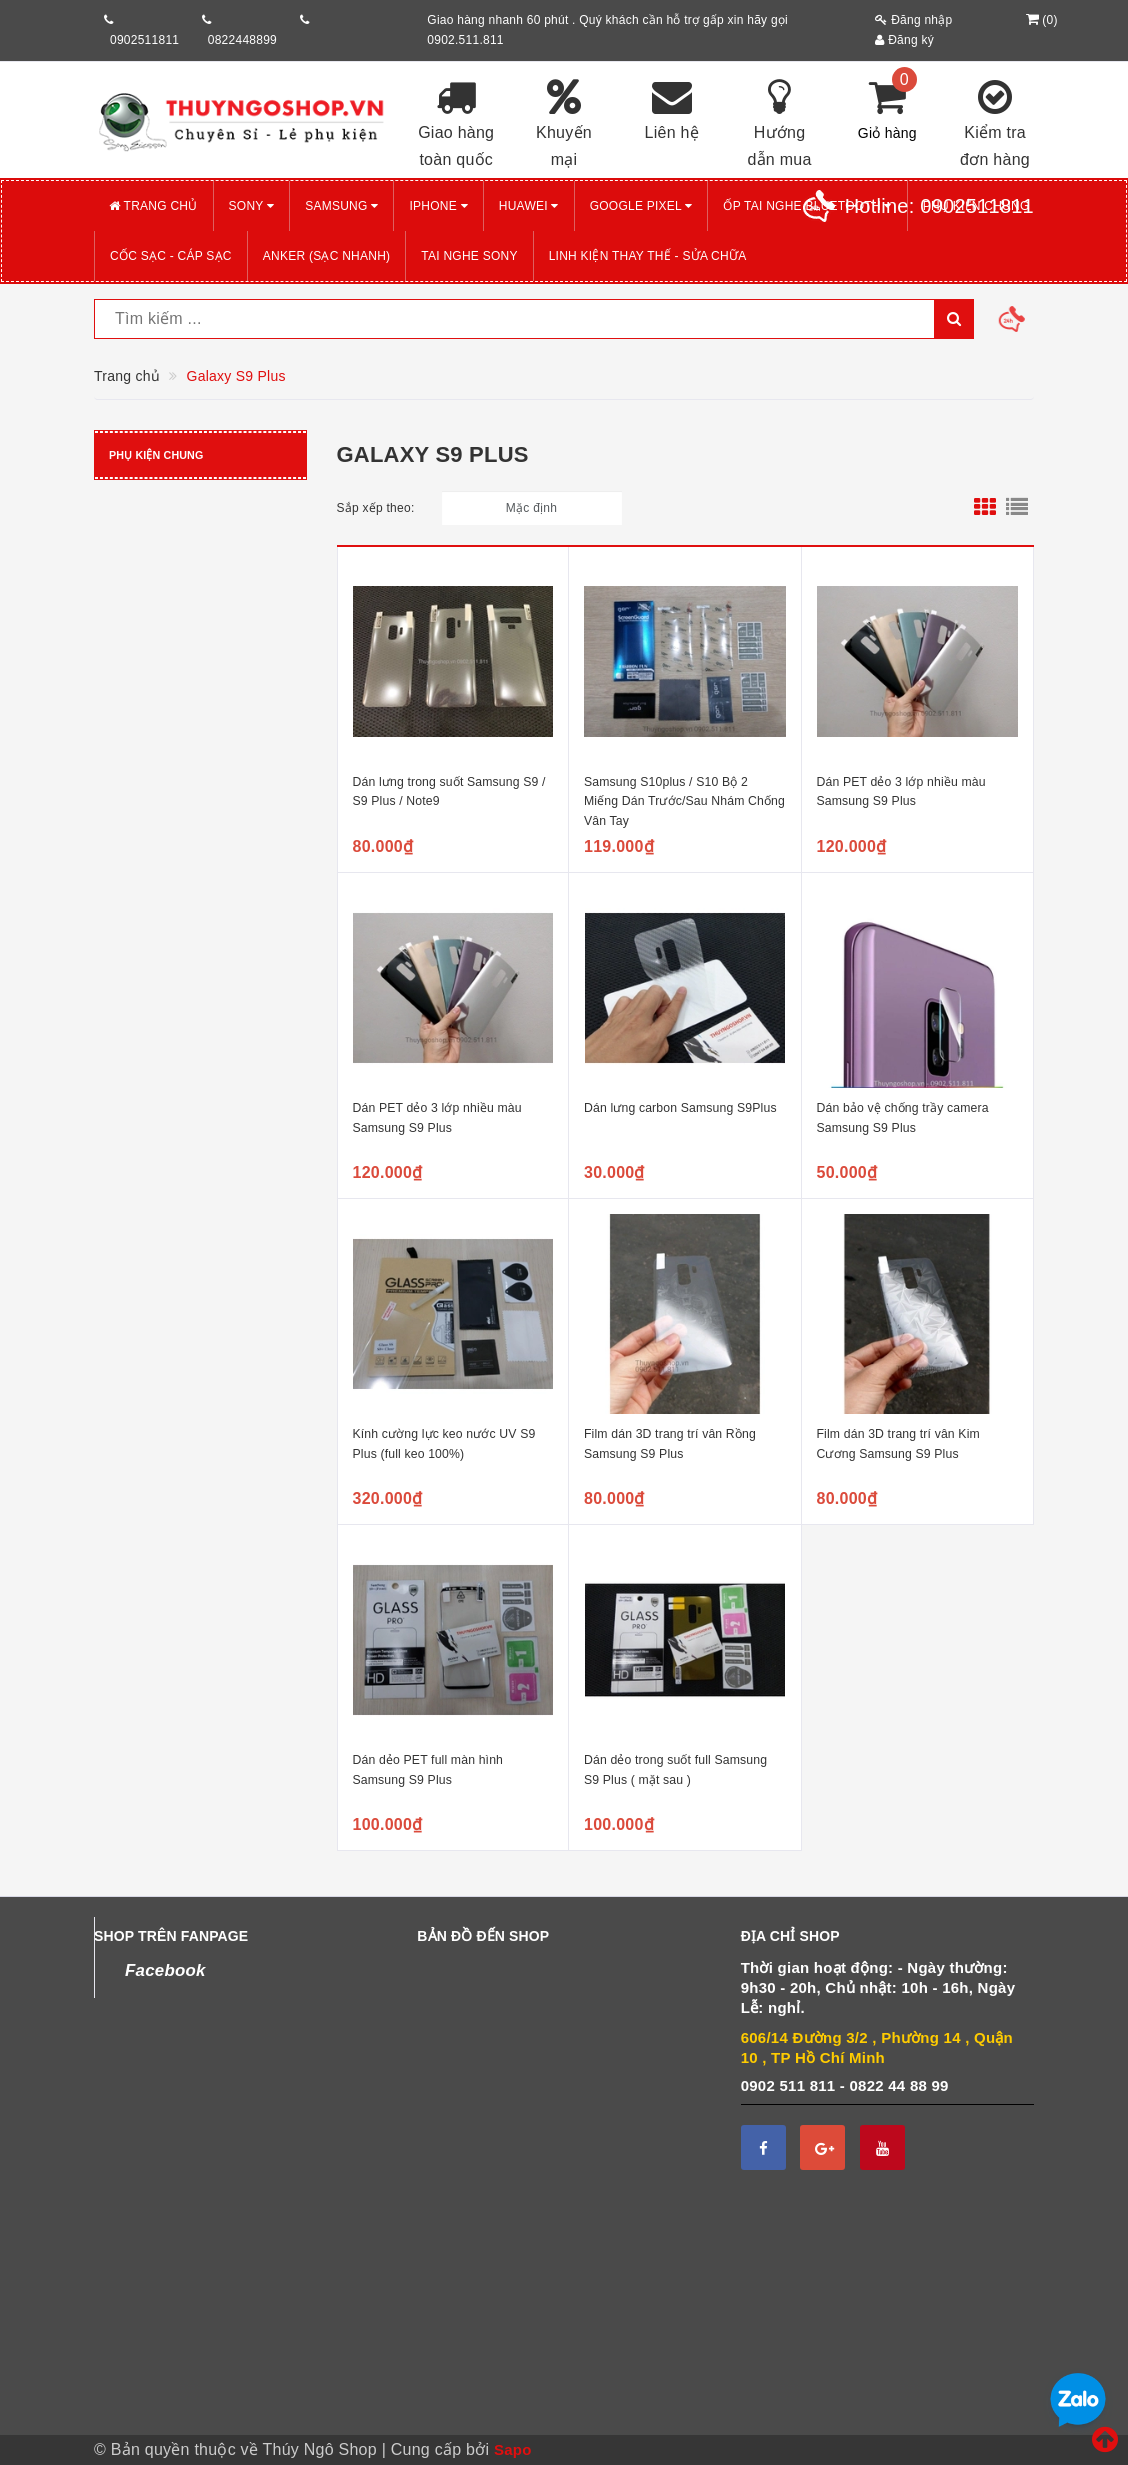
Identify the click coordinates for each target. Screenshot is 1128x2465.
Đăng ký (904, 40)
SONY (252, 206)
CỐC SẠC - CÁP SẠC (171, 256)
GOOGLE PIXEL (641, 206)
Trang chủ (153, 206)
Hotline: (939, 206)
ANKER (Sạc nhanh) (327, 256)
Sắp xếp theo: (376, 508)
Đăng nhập (913, 20)
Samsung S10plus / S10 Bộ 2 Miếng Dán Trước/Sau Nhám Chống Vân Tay (684, 801)
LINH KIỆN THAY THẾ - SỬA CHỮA (648, 256)
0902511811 (144, 40)
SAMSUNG (341, 206)
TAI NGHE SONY (469, 256)
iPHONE (438, 206)
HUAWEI (529, 206)
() (1039, 20)
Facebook (165, 1970)
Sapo (513, 2449)
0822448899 (242, 40)
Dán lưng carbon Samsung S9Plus (680, 1108)
